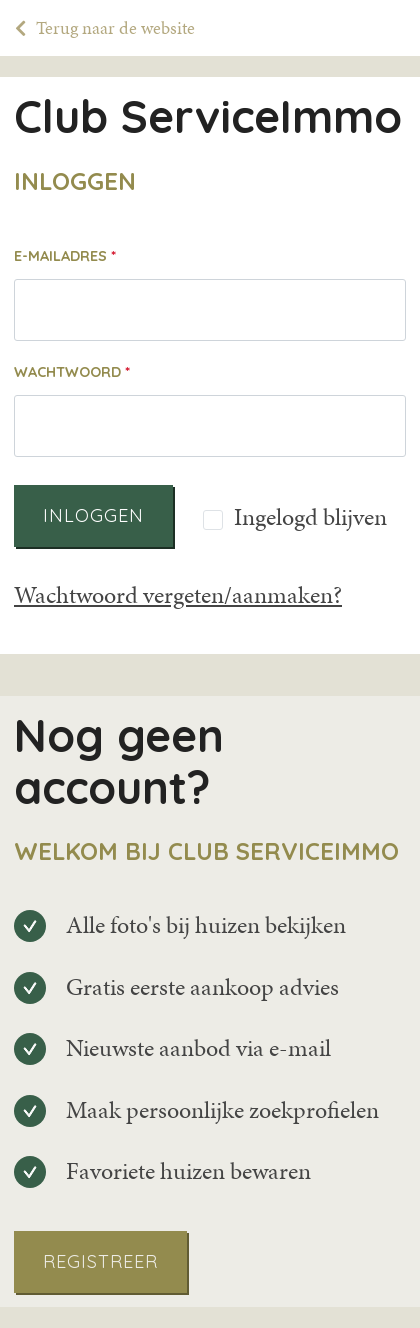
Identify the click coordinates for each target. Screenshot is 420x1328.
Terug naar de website (115, 28)
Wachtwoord (67, 372)
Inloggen (93, 515)
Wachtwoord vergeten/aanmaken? (178, 595)
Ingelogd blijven (310, 518)
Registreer (100, 1261)
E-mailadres (60, 256)
